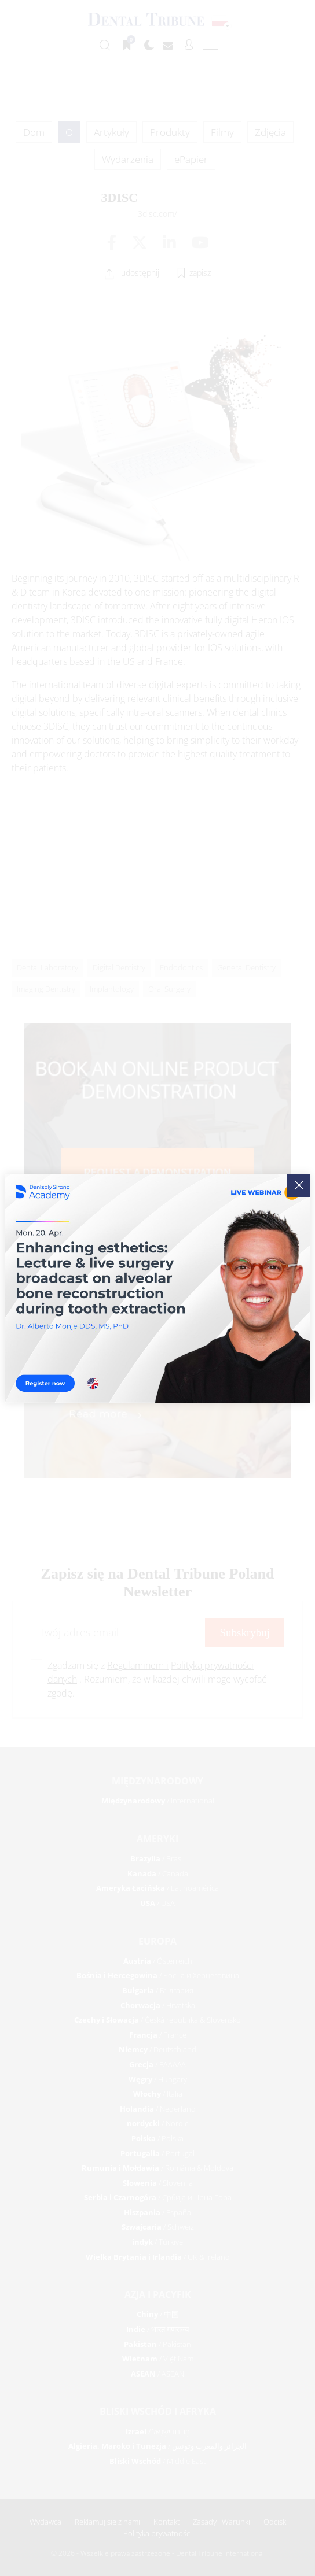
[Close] (298, 1185)
